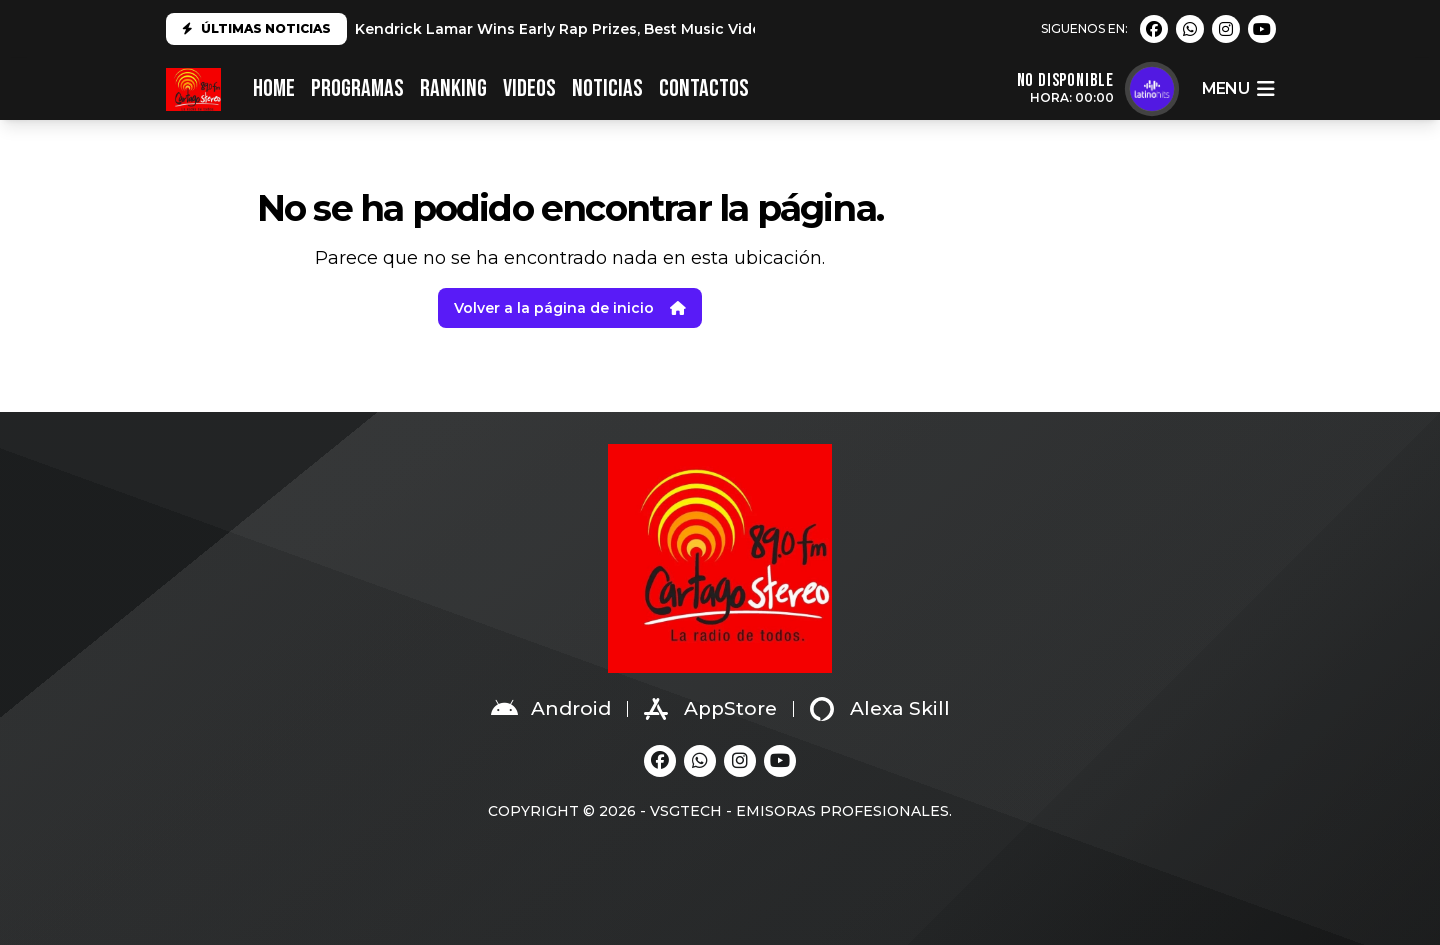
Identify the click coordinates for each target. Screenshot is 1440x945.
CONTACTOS (704, 88)
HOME (274, 88)
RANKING (453, 88)
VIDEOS (529, 88)
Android (551, 709)
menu (1238, 89)
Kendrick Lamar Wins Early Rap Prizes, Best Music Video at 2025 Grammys (629, 29)
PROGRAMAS (357, 88)
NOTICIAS (607, 88)
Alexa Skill (880, 709)
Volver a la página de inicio (570, 308)
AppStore (710, 709)
